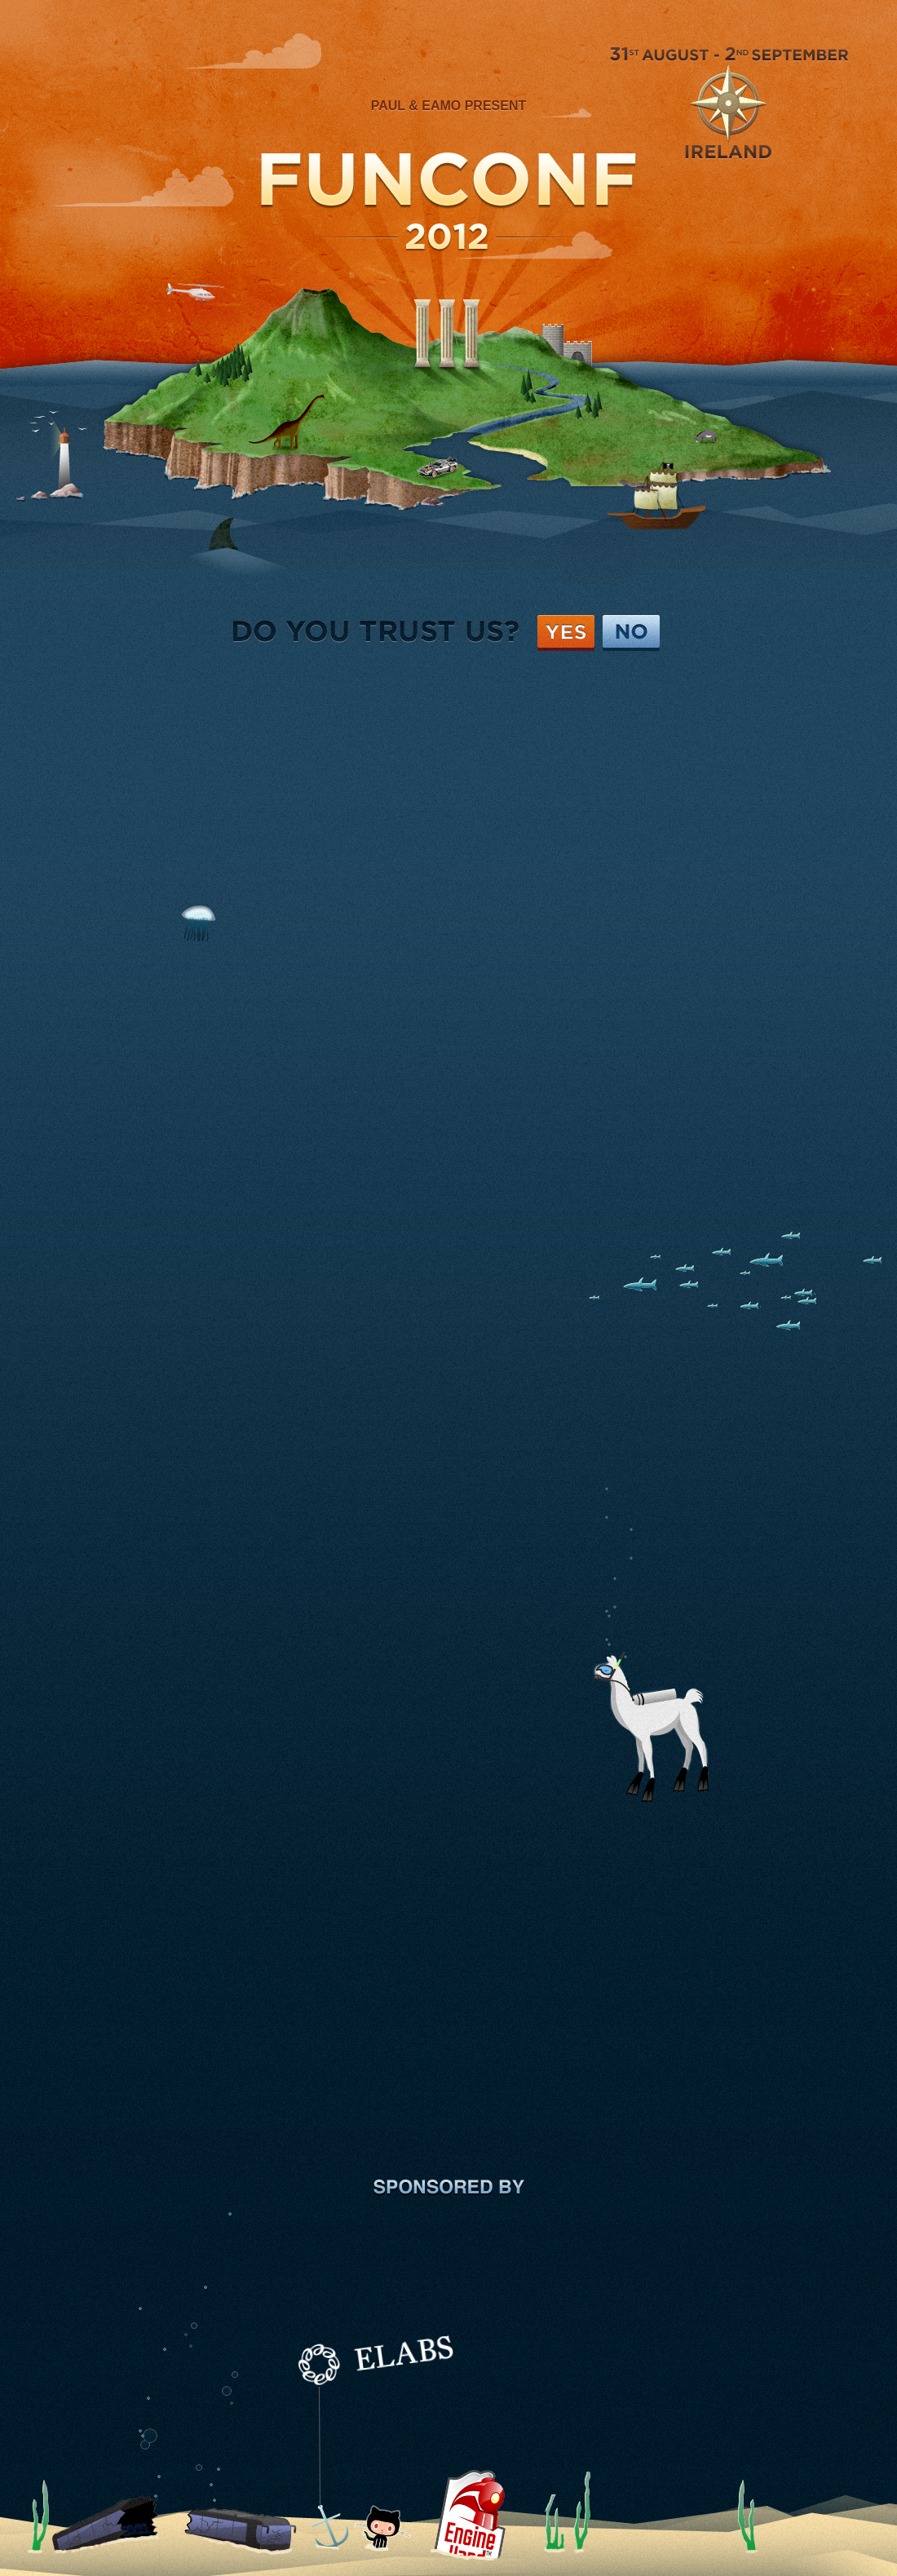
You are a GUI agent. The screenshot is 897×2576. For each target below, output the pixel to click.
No (631, 633)
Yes (565, 633)
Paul (388, 106)
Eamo (441, 106)
